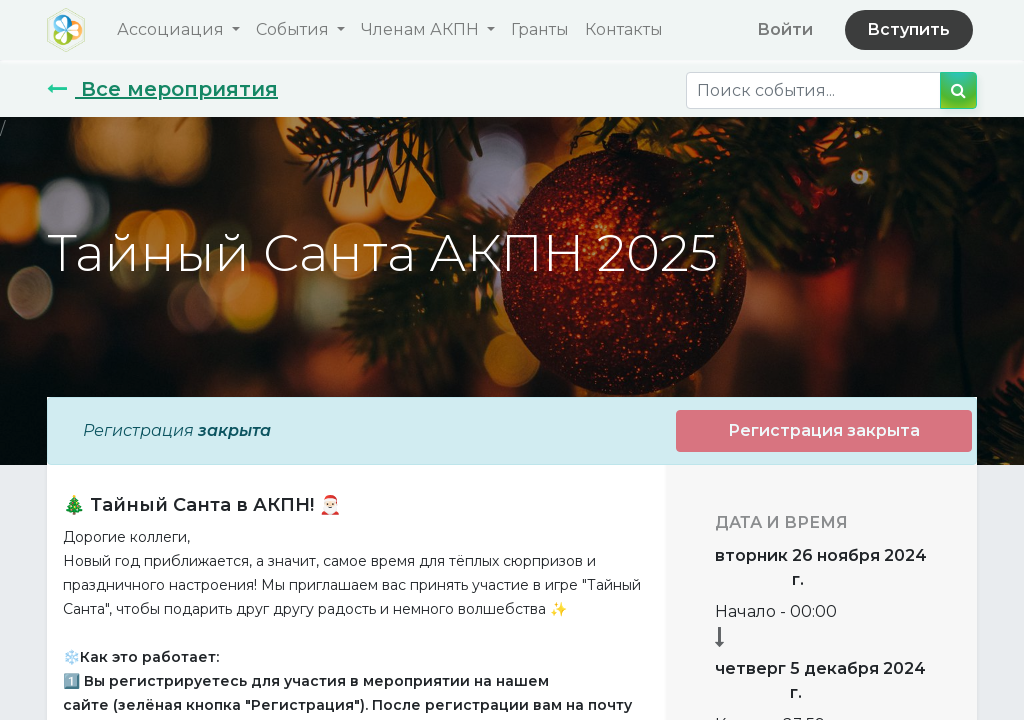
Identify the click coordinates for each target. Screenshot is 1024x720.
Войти (785, 29)
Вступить (908, 29)
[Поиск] (958, 90)
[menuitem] (540, 30)
